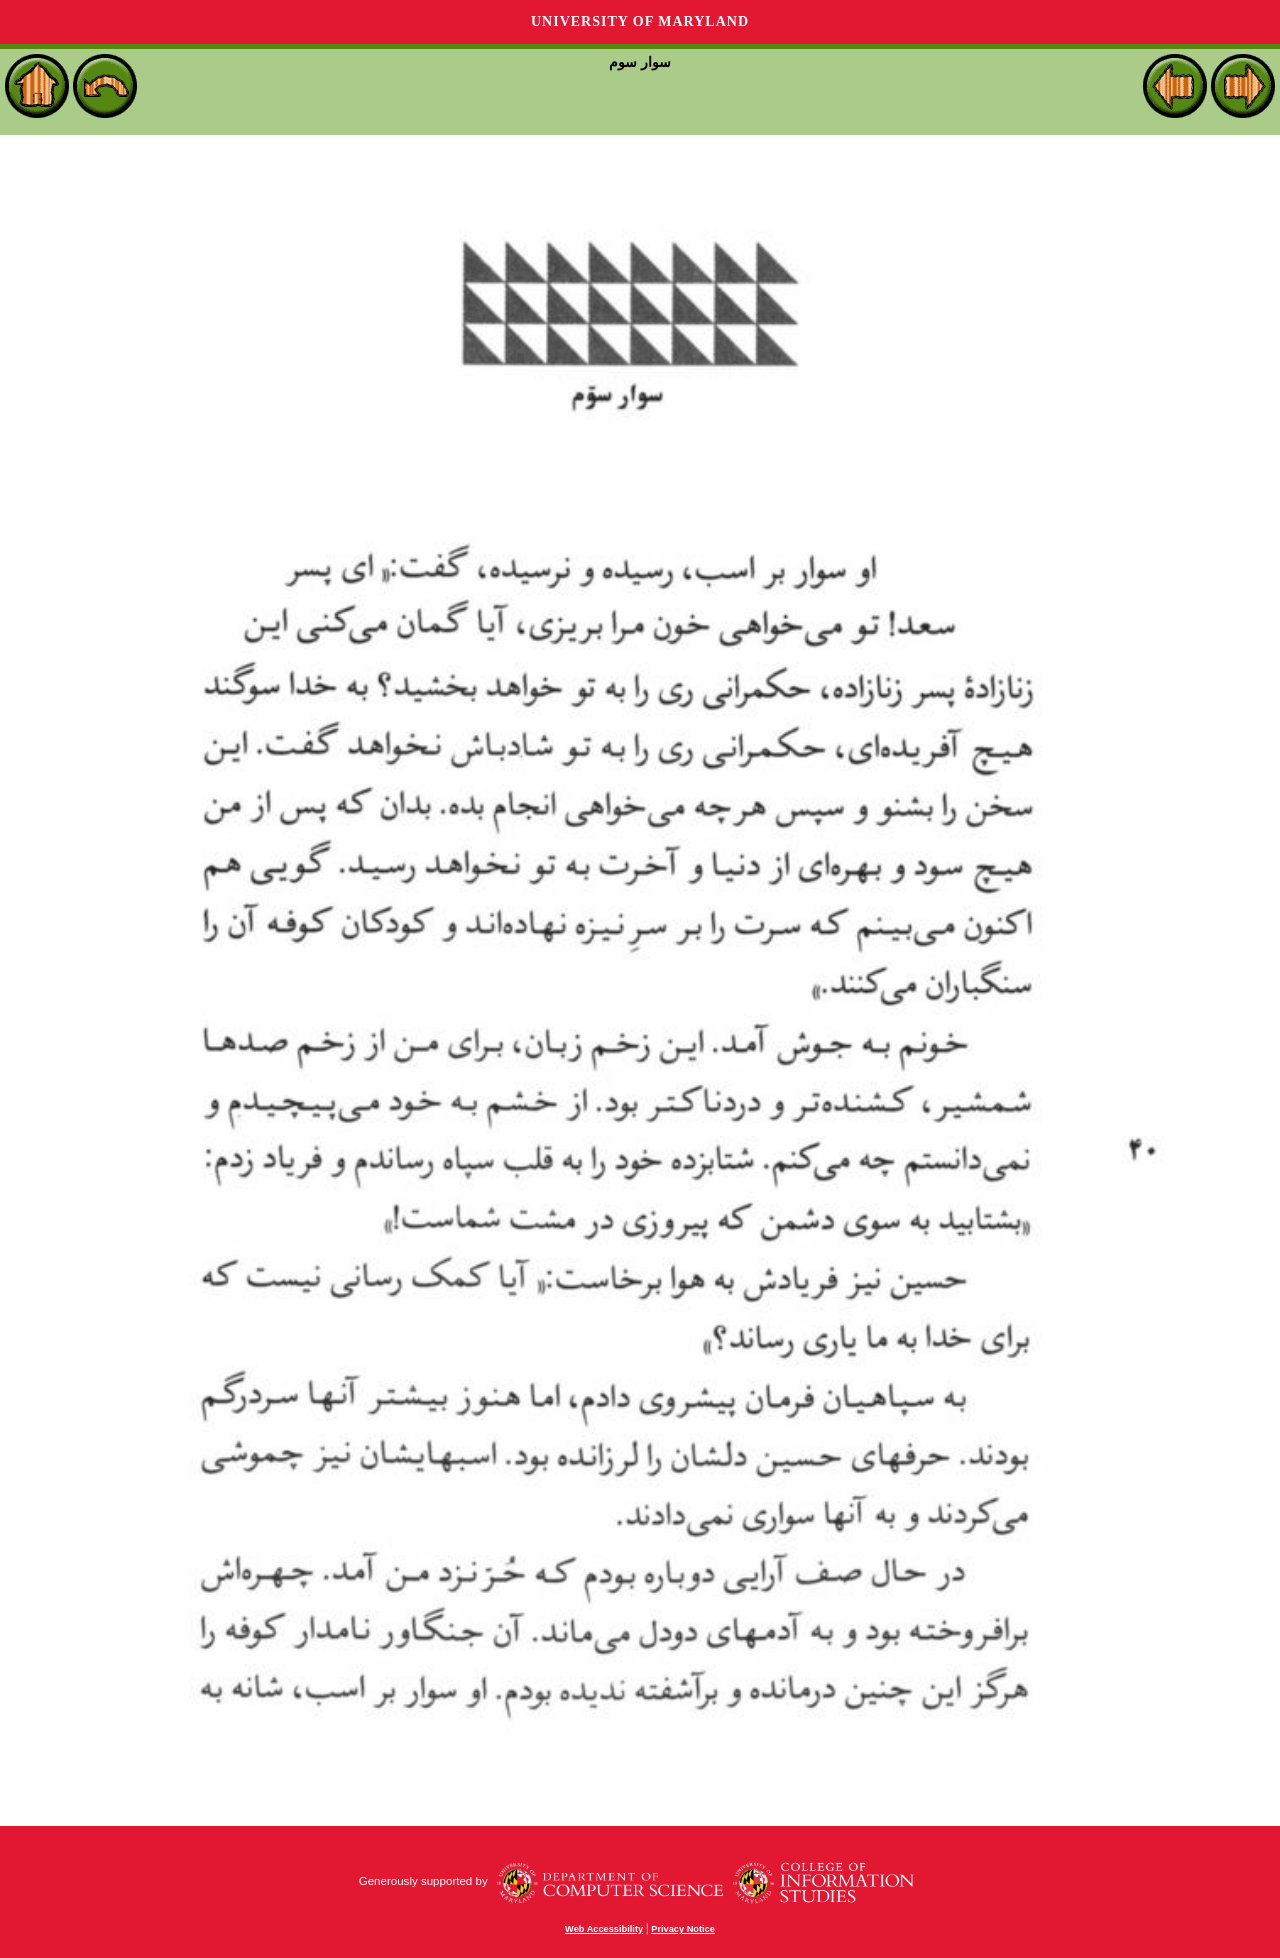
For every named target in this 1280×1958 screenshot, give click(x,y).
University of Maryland (640, 21)
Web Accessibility (604, 1929)
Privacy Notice (683, 1929)
